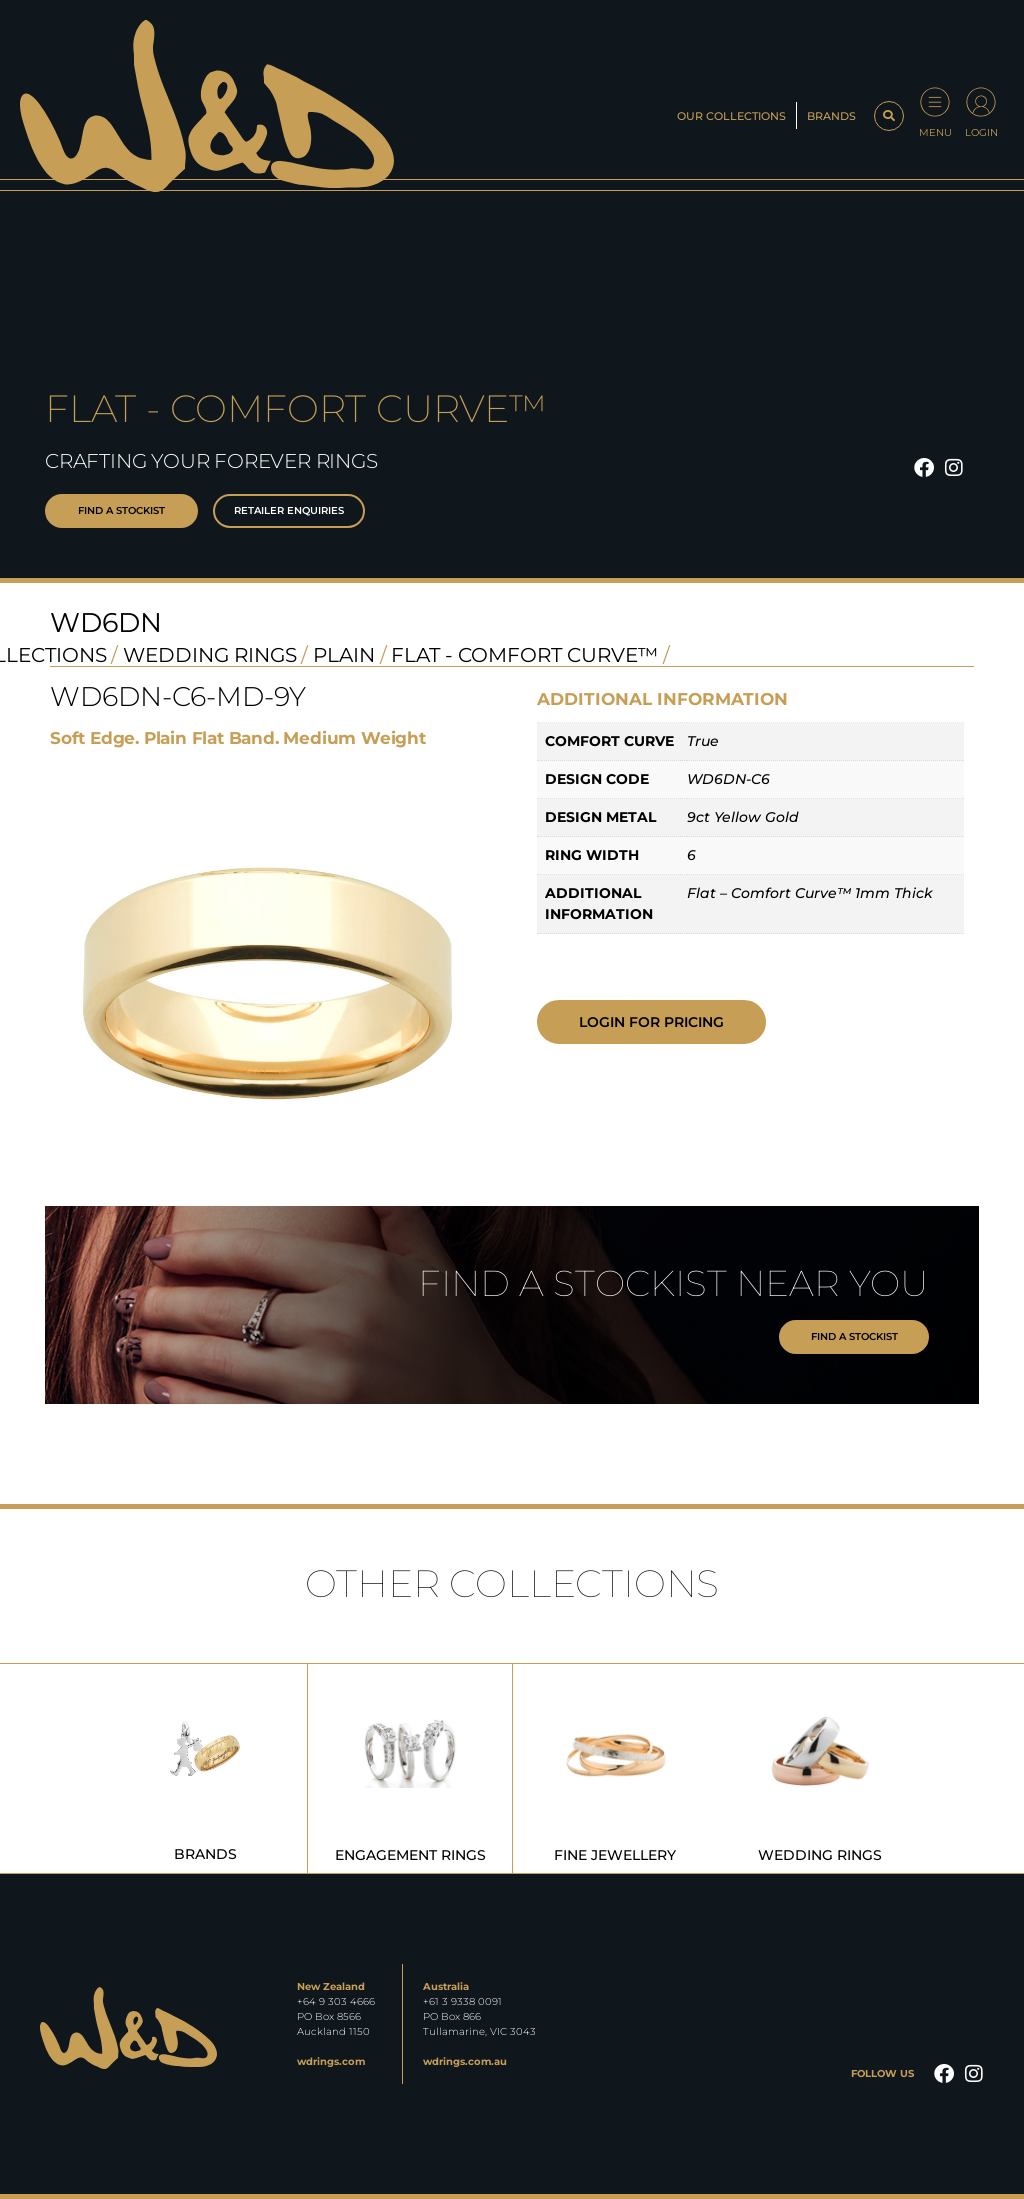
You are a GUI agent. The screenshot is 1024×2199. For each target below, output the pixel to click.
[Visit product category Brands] (205, 1768)
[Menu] (935, 102)
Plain (344, 655)
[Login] (981, 102)
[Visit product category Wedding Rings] (820, 1768)
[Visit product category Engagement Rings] (410, 1768)
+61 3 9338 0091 (462, 2001)
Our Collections (731, 116)
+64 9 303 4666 (336, 2001)
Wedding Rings (210, 655)
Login (981, 132)
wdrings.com (331, 2061)
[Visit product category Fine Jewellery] (615, 1768)
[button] (889, 116)
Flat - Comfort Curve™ (524, 655)
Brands (831, 116)
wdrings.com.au (465, 2061)
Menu (935, 132)
